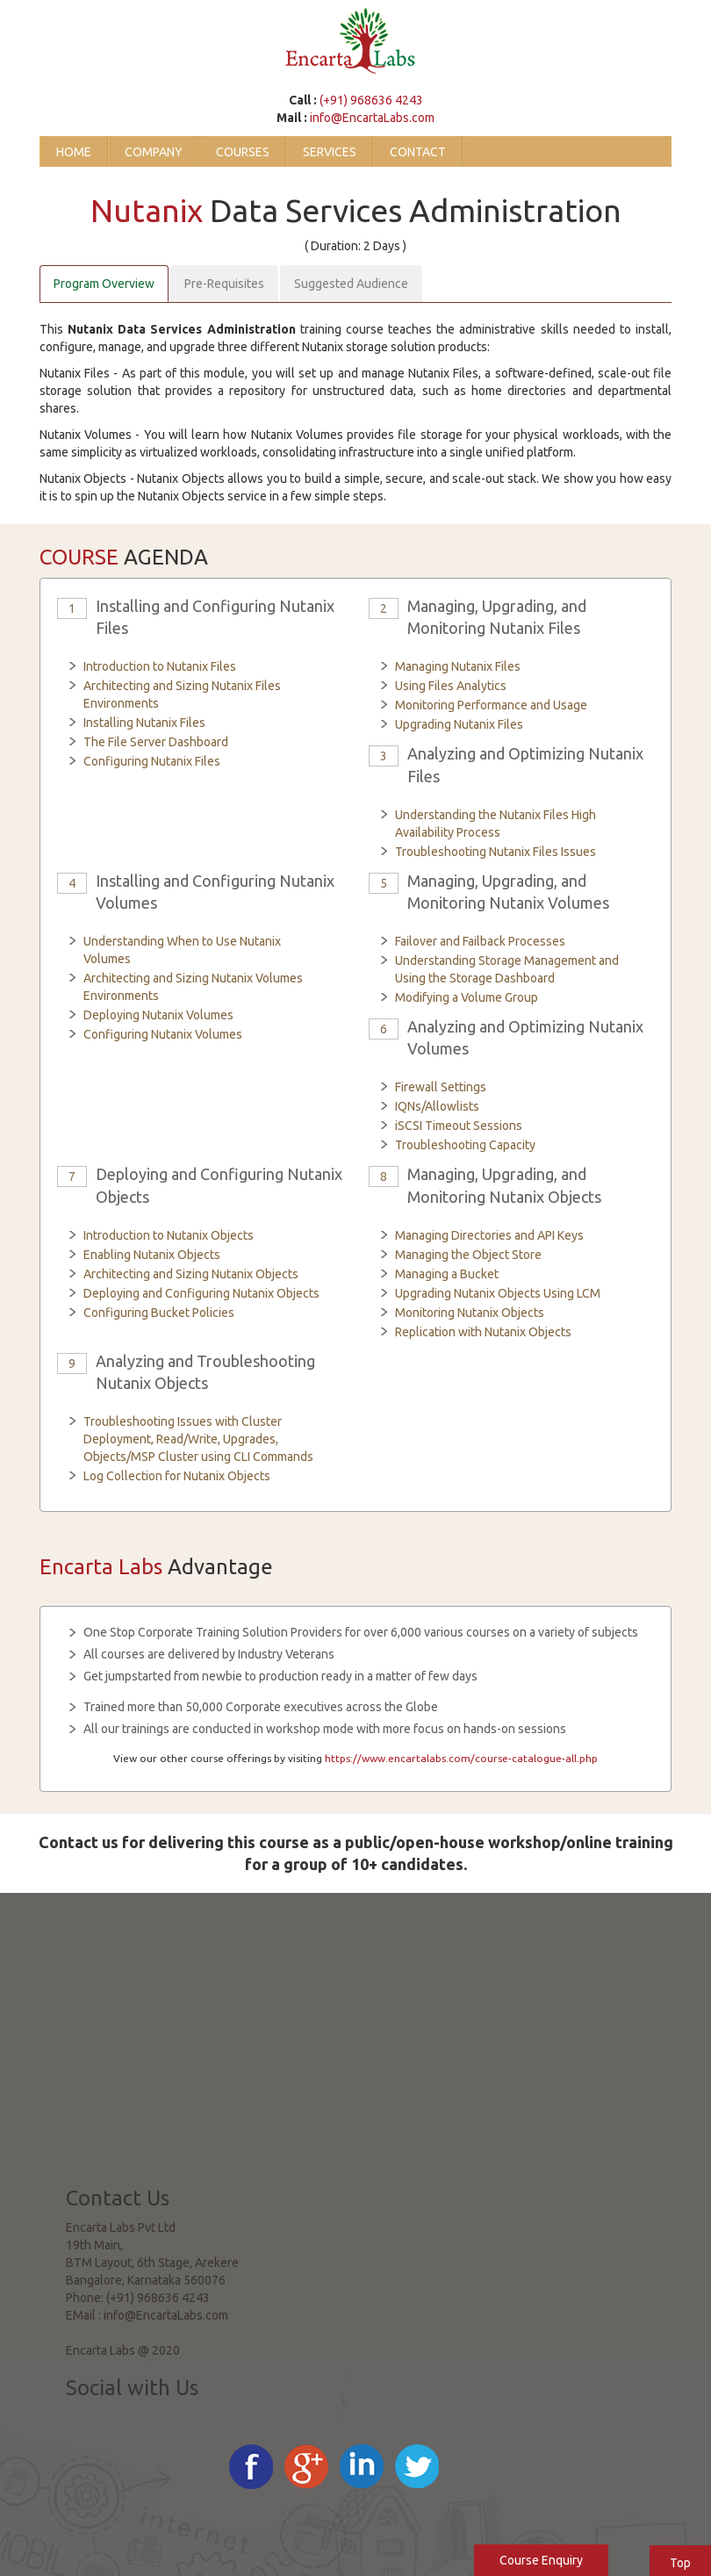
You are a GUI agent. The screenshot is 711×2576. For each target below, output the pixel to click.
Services (329, 152)
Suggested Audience (351, 284)
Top (680, 2563)
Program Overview (104, 284)
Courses (242, 152)
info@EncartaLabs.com (372, 118)
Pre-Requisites (224, 284)
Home (73, 152)
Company (154, 152)
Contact (418, 152)
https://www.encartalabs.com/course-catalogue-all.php (461, 1758)
